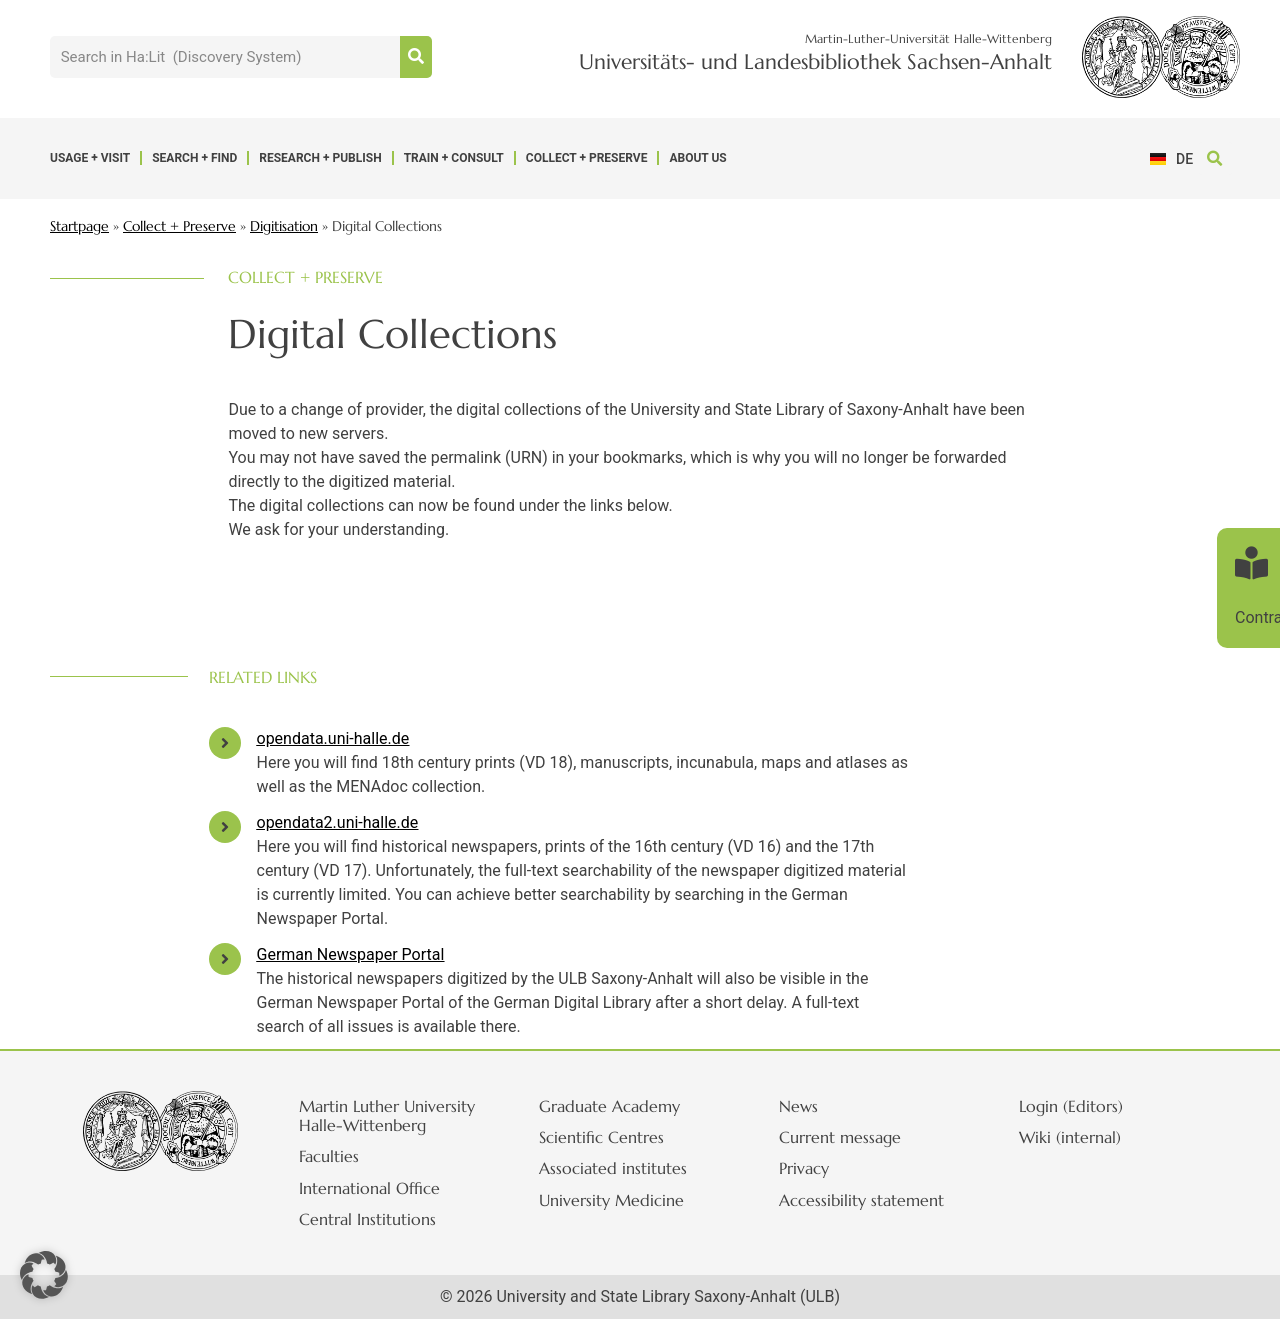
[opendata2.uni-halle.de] (225, 827)
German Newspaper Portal (351, 954)
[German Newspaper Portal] (225, 959)
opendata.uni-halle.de (333, 738)
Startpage (79, 226)
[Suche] (416, 57)
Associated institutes (624, 1168)
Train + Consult (454, 158)
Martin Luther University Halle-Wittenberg (398, 1115)
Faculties (340, 1156)
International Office (380, 1188)
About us (697, 158)
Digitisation (284, 226)
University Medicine (622, 1200)
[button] (1215, 158)
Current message (851, 1137)
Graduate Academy (620, 1106)
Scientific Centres (612, 1137)
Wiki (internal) (1081, 1137)
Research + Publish (320, 158)
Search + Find (194, 158)
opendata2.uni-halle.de (338, 822)
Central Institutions (378, 1219)
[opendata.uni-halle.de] (225, 743)
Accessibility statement (872, 1200)
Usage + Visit (90, 158)
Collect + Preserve (587, 158)
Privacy (815, 1168)
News (809, 1106)
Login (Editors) (1082, 1106)
